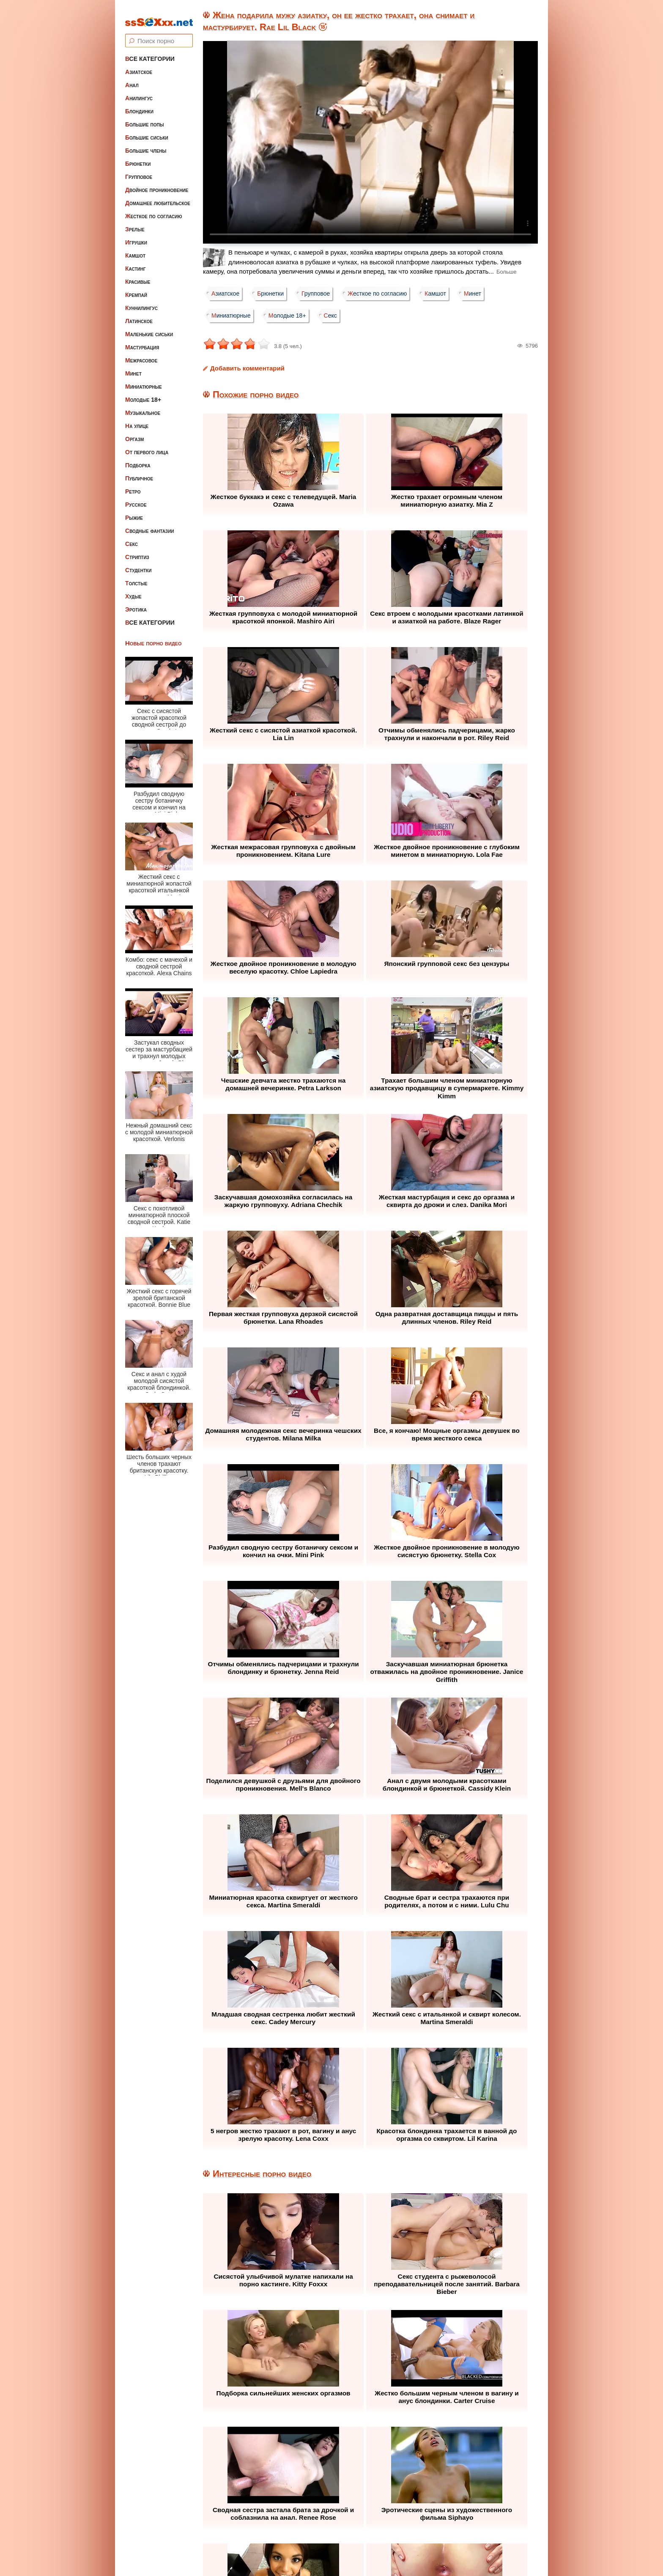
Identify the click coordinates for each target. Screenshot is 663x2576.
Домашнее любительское (157, 197)
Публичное (139, 472)
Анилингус (139, 92)
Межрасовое (141, 354)
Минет (133, 367)
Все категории (150, 52)
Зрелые (135, 223)
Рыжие (134, 511)
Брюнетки (138, 157)
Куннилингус (141, 302)
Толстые (136, 577)
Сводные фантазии (149, 524)
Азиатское (138, 66)
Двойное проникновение (156, 184)
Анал (132, 79)
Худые (133, 590)
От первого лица (146, 446)
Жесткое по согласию (153, 210)
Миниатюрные (143, 380)
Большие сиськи (146, 131)
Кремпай (136, 288)
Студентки (138, 564)
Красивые (137, 275)
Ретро (132, 485)
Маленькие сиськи (149, 328)
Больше (506, 272)
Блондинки (139, 105)
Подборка (138, 459)
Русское (136, 498)
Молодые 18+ (143, 393)
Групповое (138, 170)
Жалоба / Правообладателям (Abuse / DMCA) (310, 2518)
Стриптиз (137, 551)
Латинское (139, 315)
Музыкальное (142, 406)
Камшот (135, 249)
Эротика (136, 603)
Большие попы (144, 118)
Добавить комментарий (247, 368)
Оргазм (134, 433)
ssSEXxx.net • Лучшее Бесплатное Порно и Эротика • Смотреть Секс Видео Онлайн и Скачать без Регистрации (339, 2549)
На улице (136, 420)
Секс (131, 538)
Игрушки (136, 236)
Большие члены (145, 144)
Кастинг (135, 262)
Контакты (408, 2518)
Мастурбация (142, 341)
